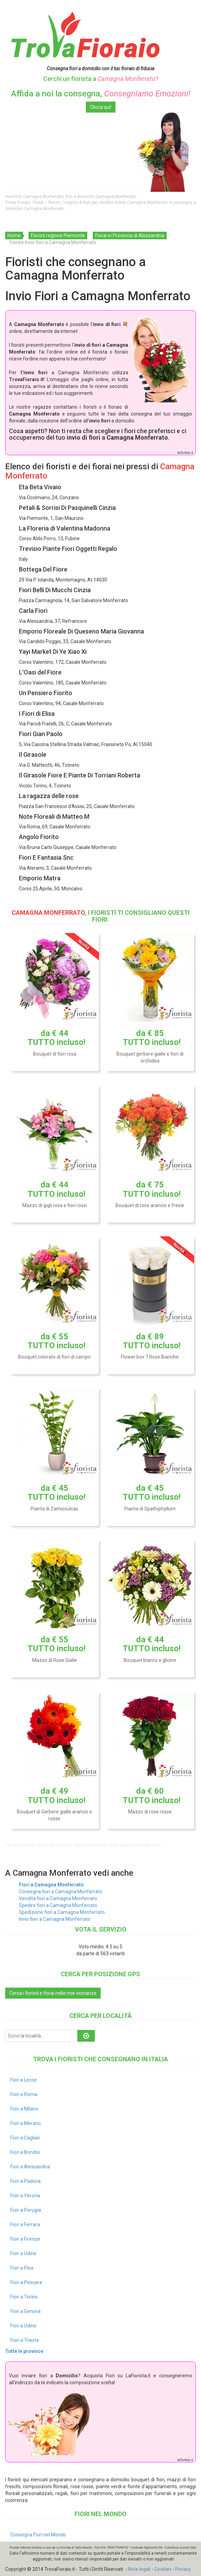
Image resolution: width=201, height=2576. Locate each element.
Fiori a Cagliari (25, 2137)
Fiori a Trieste (24, 2340)
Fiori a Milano (24, 2109)
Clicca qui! (100, 107)
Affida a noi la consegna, (100, 93)
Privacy (183, 2569)
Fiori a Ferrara (25, 2224)
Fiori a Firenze (25, 2239)
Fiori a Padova (25, 2181)
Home (14, 235)
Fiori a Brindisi (25, 2152)
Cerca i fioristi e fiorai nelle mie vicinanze (53, 1993)
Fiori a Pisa (21, 2268)
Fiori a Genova (25, 2311)
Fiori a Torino (24, 2297)
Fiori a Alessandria (30, 2166)
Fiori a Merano (25, 2123)
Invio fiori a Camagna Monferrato (54, 1919)
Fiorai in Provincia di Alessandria (129, 235)
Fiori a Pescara (26, 2282)
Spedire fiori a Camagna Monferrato (58, 1905)
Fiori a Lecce (23, 2080)
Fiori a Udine (23, 2253)
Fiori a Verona (25, 2195)
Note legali (139, 2569)
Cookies (162, 2569)
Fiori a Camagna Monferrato (51, 1884)
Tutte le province (24, 2351)
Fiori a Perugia (25, 2210)
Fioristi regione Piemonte (58, 235)
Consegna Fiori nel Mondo (38, 2534)
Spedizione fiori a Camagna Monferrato (62, 1912)
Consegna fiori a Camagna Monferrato (60, 1891)
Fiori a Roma (23, 2094)
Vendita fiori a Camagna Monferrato (58, 1898)
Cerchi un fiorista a (100, 78)
